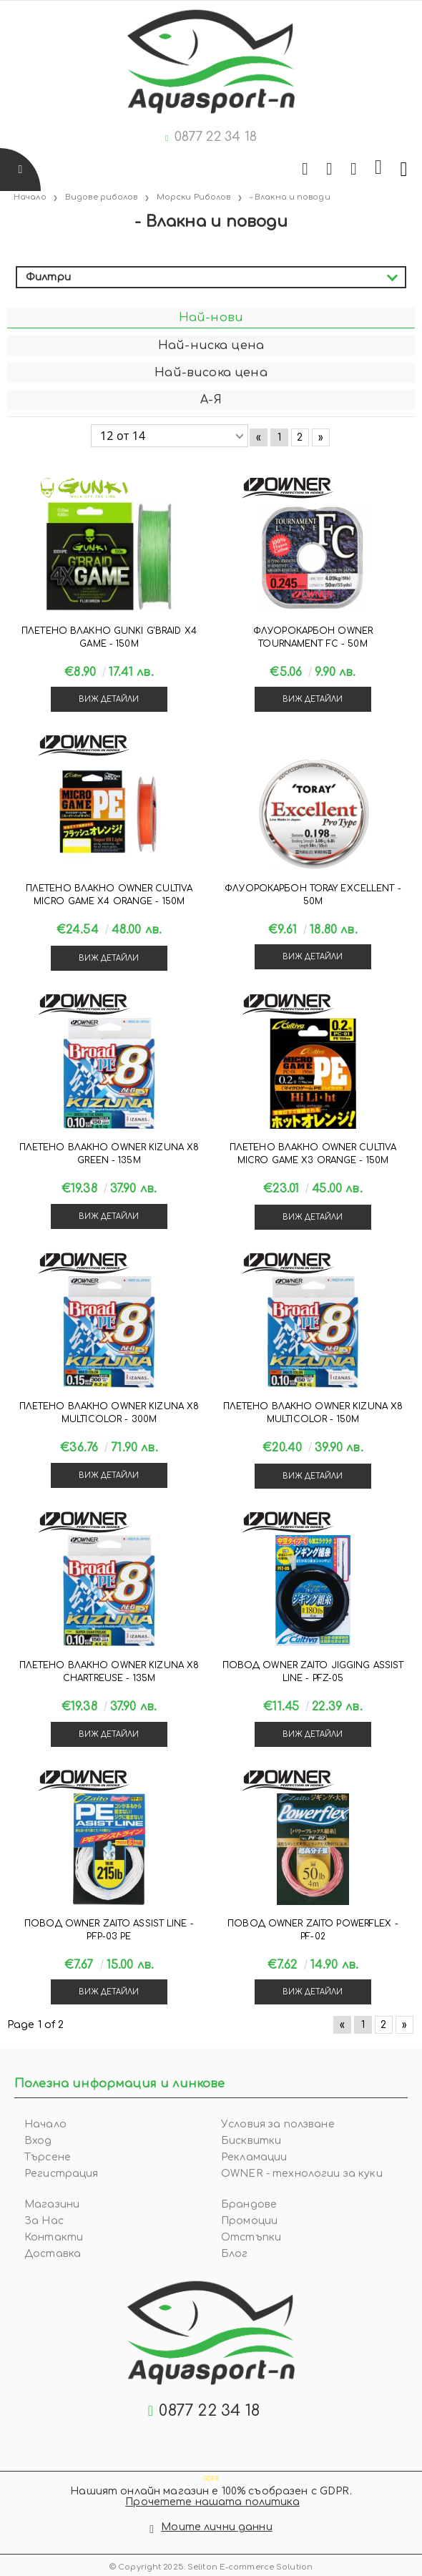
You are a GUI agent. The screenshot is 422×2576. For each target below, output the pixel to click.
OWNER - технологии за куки (302, 2173)
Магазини (51, 2204)
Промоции (249, 2220)
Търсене (47, 2157)
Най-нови (211, 317)
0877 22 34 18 (216, 136)
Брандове (249, 2204)
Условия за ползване (278, 2124)
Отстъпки (251, 2237)
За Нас (44, 2220)
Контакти (53, 2237)
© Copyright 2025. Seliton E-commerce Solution (211, 2567)
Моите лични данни (216, 2527)
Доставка (52, 2253)
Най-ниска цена (211, 345)
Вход (38, 2140)
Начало (45, 2124)
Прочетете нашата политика (212, 2502)
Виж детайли (109, 699)
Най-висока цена (210, 372)
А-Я (210, 399)
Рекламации (254, 2157)
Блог (234, 2253)
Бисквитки (251, 2140)
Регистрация (61, 2173)
